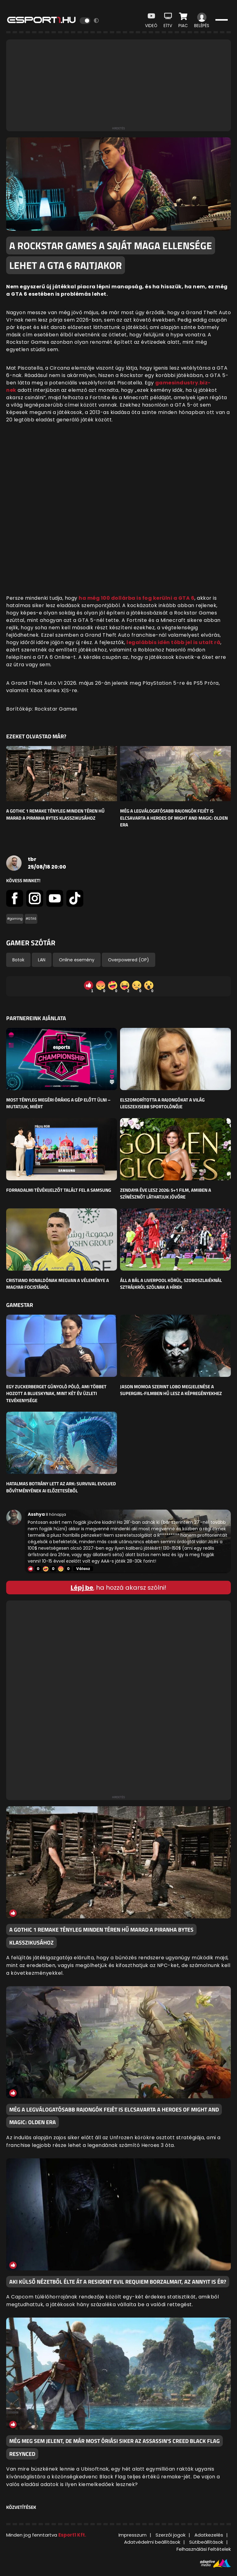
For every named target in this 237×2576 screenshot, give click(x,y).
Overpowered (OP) (128, 960)
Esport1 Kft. (72, 2535)
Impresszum (132, 2535)
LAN (41, 960)
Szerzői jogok (170, 2535)
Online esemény (76, 960)
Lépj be (82, 1587)
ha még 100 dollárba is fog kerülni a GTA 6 (136, 598)
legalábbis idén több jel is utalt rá (173, 642)
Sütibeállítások (206, 2542)
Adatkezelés (208, 2535)
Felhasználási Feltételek (204, 2549)
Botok (18, 960)
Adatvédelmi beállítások (152, 2542)
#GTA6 (31, 918)
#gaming (15, 918)
